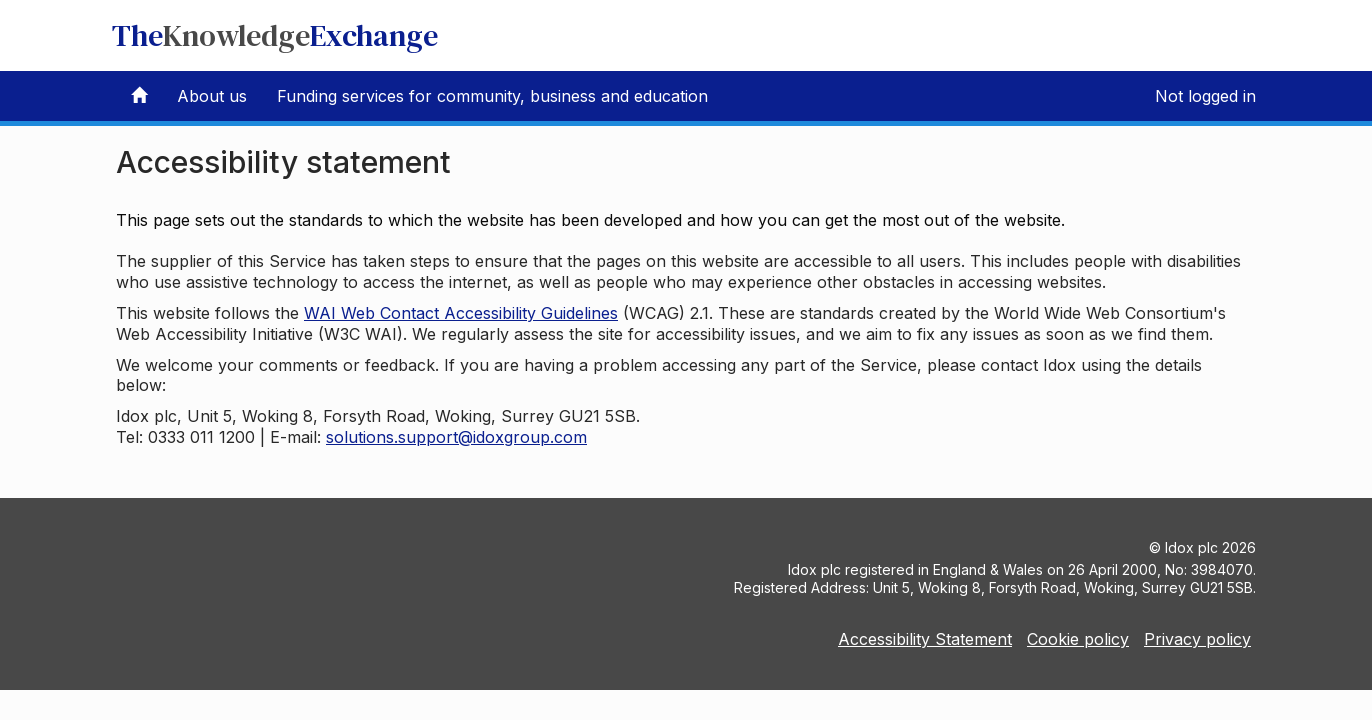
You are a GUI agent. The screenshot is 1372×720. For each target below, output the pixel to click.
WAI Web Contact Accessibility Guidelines (461, 313)
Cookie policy (1078, 639)
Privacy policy (1197, 639)
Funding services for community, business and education (492, 96)
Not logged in (1205, 96)
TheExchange (275, 35)
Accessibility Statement (925, 639)
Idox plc (1191, 547)
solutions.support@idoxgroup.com (456, 437)
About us (212, 96)
